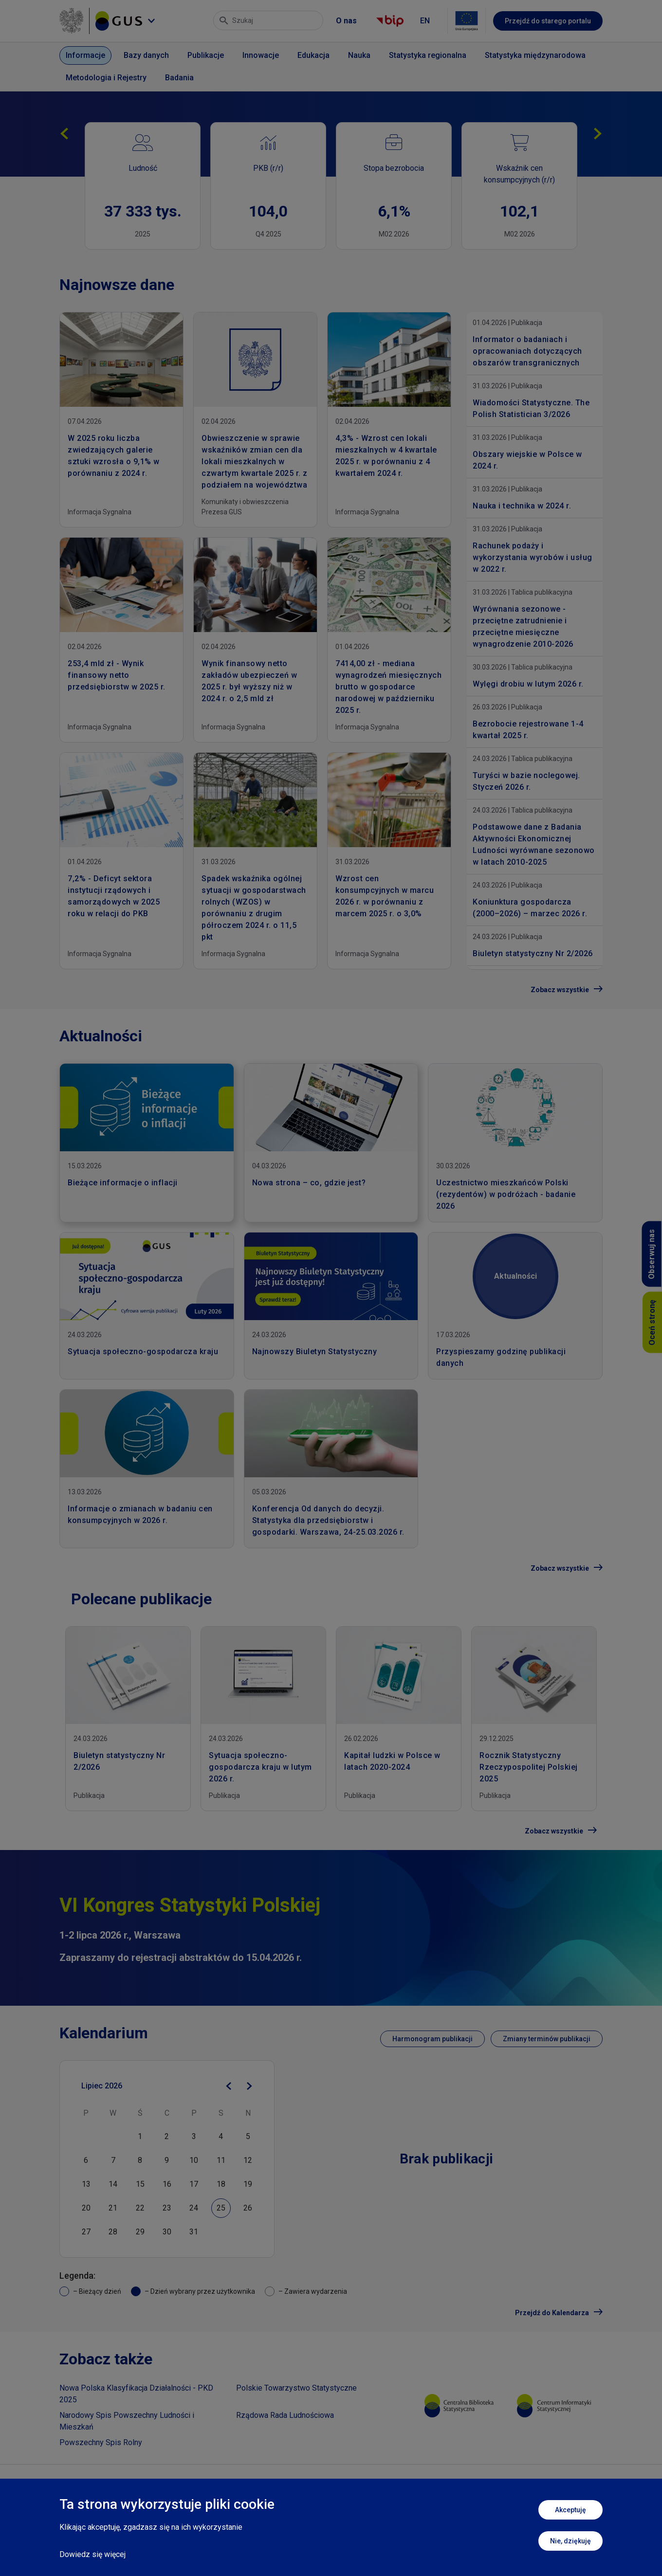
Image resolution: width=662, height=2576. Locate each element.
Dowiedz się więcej (92, 2554)
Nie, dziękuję (570, 2541)
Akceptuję (570, 2510)
